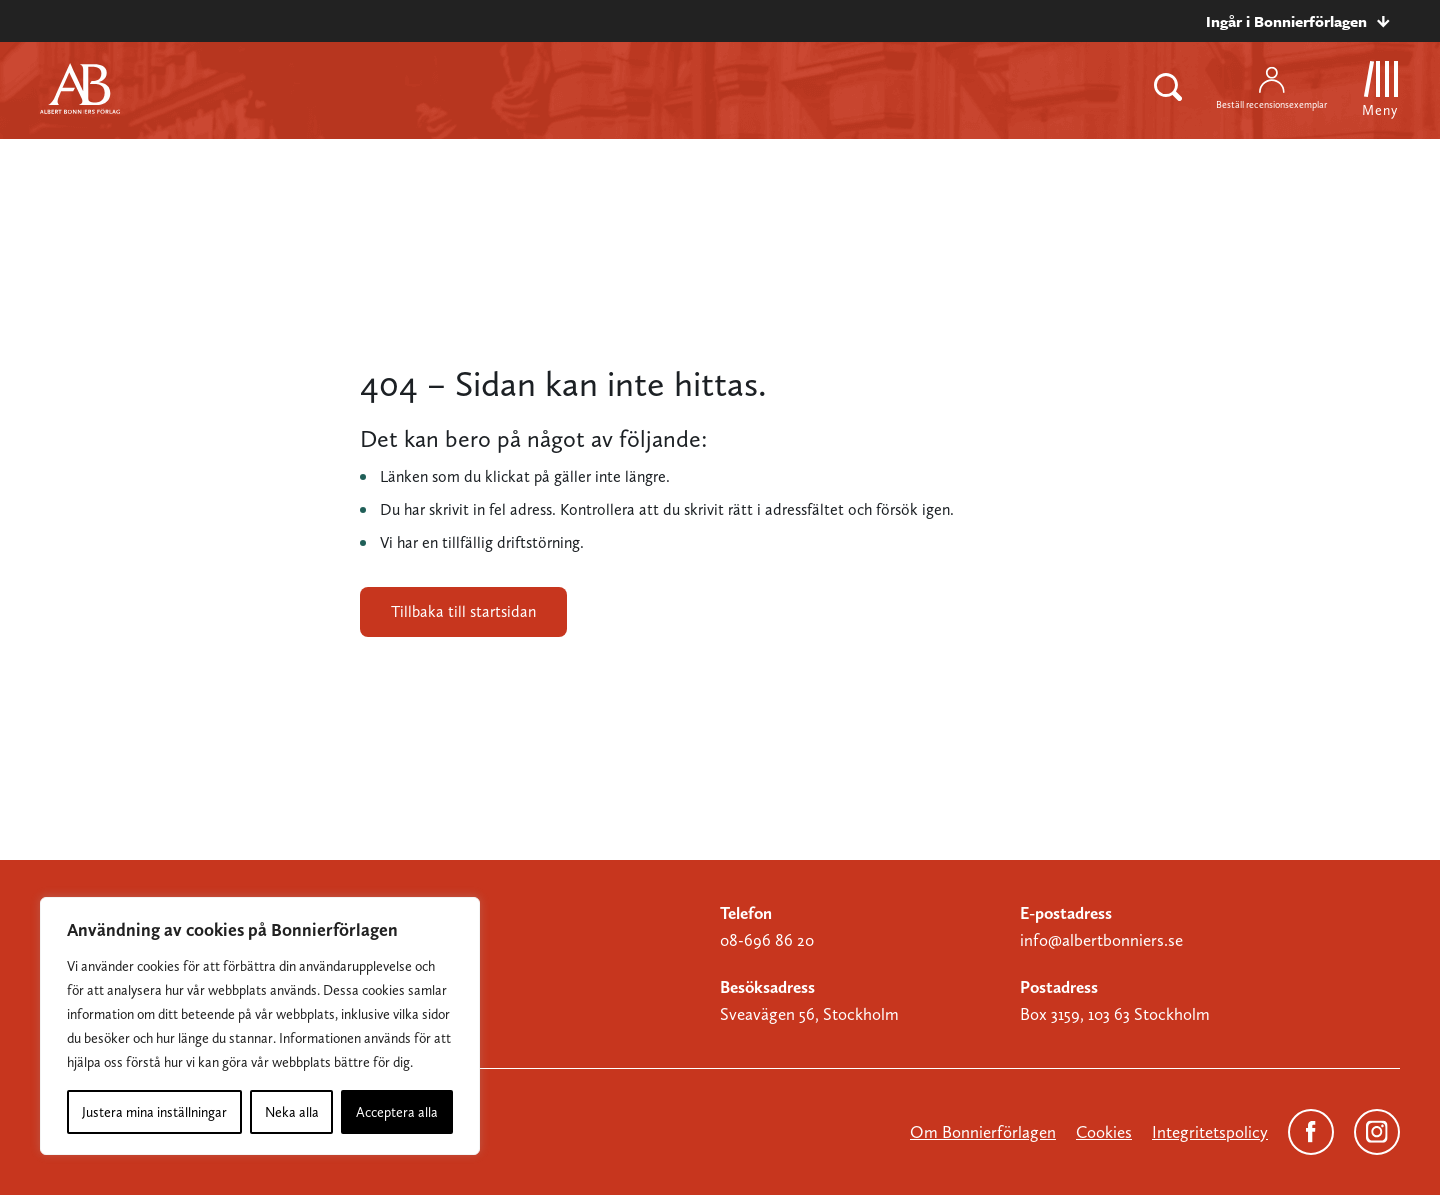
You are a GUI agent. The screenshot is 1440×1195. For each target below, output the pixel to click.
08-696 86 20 (767, 940)
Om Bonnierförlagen (983, 1132)
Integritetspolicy (1210, 1132)
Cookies (1104, 1132)
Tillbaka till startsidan (463, 611)
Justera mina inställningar (154, 1112)
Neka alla (292, 1112)
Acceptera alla (397, 1112)
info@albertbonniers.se (1101, 940)
